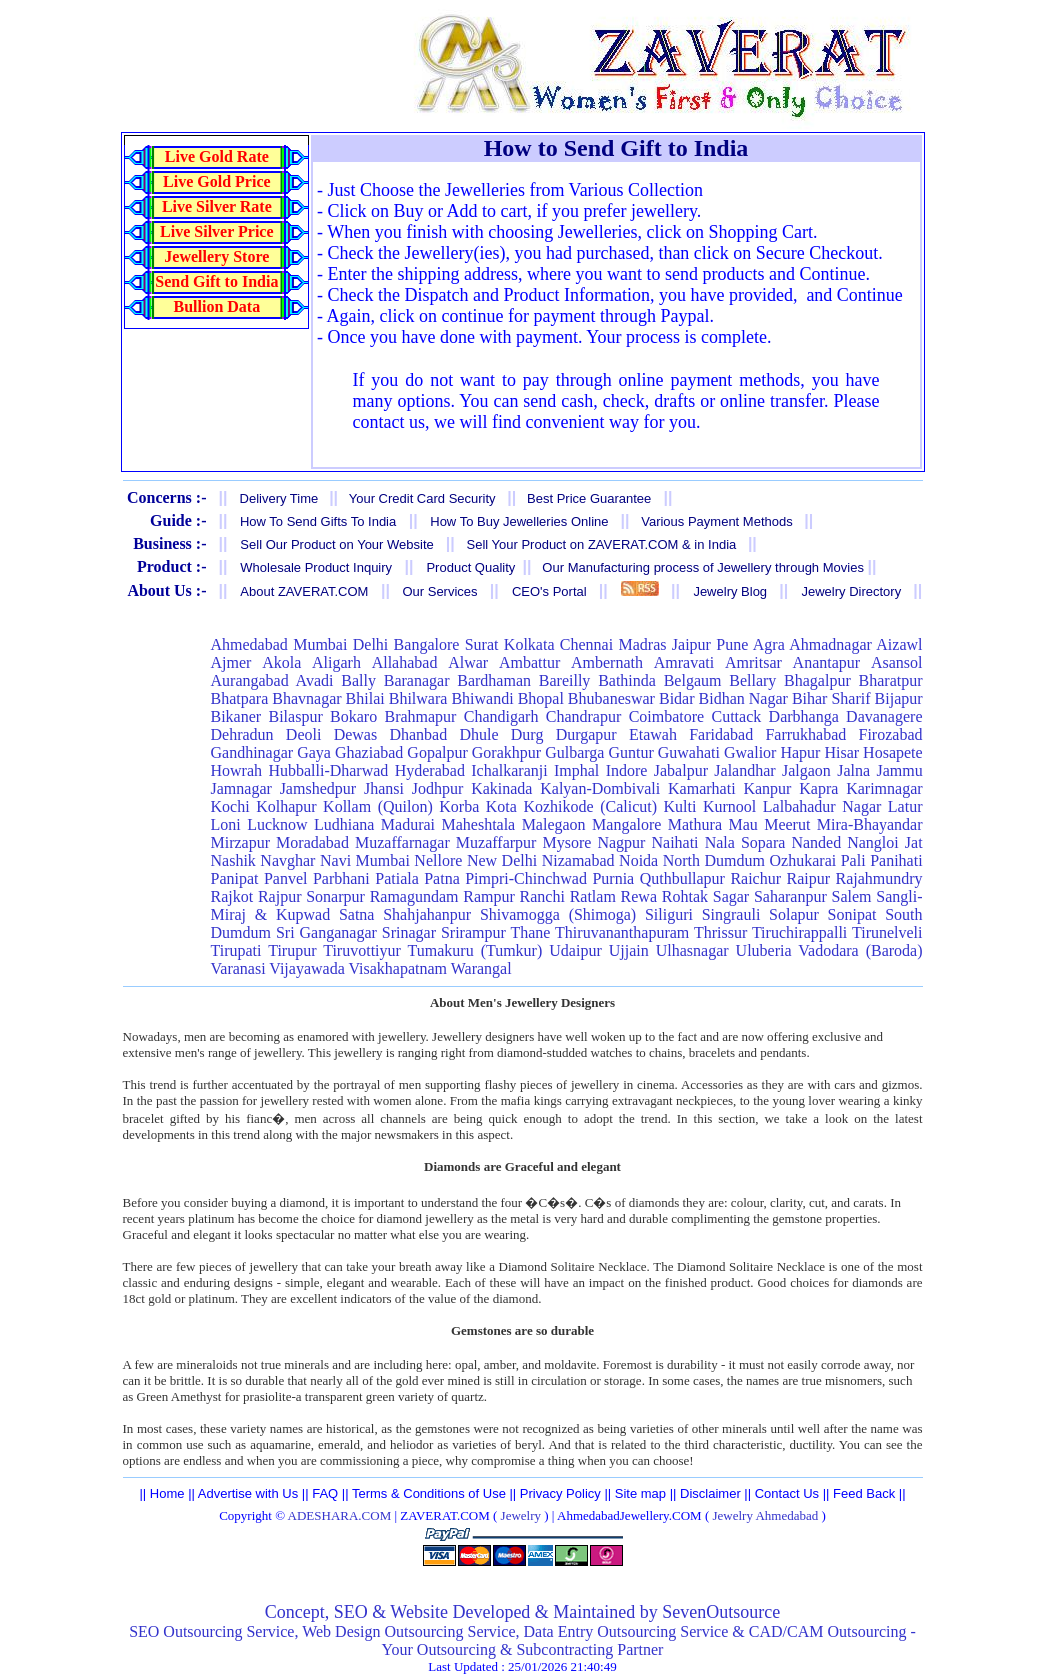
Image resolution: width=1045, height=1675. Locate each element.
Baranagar (417, 680)
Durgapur (586, 734)
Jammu (899, 770)
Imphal (576, 770)
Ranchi (542, 896)
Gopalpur (437, 752)
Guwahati (689, 752)
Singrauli (731, 914)
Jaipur (691, 644)
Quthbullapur (682, 878)
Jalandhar (744, 770)
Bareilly (565, 680)
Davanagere (884, 716)
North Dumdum (714, 860)
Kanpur (767, 788)
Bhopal (541, 698)
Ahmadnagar (830, 644)
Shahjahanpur (427, 914)
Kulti (680, 806)
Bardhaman (494, 680)
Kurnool (729, 806)
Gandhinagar (252, 752)
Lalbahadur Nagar (822, 806)
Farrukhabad (805, 734)
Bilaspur (295, 716)
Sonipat (852, 914)
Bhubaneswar (611, 698)
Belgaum (693, 680)
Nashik (233, 860)
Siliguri (669, 914)
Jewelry (521, 1515)
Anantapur (827, 662)
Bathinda (627, 680)
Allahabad (405, 662)
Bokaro (353, 716)
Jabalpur (681, 770)
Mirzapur (241, 842)
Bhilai (365, 698)
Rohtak (685, 896)
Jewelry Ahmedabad (765, 1515)
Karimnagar (884, 788)
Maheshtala (478, 824)
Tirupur (292, 950)
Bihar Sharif (831, 698)
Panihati (896, 860)
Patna (442, 878)
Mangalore (626, 824)
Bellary (752, 680)
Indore (627, 770)
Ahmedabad (249, 644)
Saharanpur (790, 896)
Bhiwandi (482, 698)
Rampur (489, 896)
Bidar (677, 698)
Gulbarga (574, 752)
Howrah (237, 770)
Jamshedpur (318, 788)
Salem (852, 896)
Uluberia (764, 950)
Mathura (695, 824)
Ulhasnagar (692, 950)
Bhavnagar (306, 698)
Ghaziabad (369, 752)
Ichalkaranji (509, 770)
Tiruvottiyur (362, 950)
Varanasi (238, 968)
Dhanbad (418, 734)
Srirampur (473, 932)
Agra (769, 644)
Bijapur (899, 698)
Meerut (787, 824)
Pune (732, 644)
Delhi (371, 644)
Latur (905, 806)
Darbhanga (804, 716)
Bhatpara (240, 698)
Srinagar (409, 932)
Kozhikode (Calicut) (590, 806)
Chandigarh (501, 716)
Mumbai (320, 644)
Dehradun (242, 734)
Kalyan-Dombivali (600, 788)
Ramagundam (414, 896)
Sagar (731, 896)
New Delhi (502, 860)
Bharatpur (891, 680)
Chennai (586, 644)
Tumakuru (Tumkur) (475, 950)
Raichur (755, 878)
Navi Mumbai (365, 860)
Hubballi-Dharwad (328, 770)
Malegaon (554, 824)
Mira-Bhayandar (870, 824)
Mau (742, 824)
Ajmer (231, 662)
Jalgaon (806, 770)
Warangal (481, 968)
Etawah (653, 734)
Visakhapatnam (397, 968)
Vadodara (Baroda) (860, 950)
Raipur (808, 878)
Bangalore (427, 644)
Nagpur (621, 842)
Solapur (794, 914)
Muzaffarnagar (402, 842)
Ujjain (629, 950)
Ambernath (607, 662)
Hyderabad (430, 770)
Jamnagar (241, 788)
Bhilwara (418, 698)
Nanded (816, 842)
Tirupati (236, 950)
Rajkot (232, 896)
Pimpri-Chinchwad (526, 878)
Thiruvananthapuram (622, 932)
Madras (643, 644)
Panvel (286, 878)
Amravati (684, 662)
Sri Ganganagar (326, 932)
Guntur (630, 752)
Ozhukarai (803, 860)
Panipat (235, 878)
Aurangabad (250, 680)
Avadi (315, 680)
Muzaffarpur (496, 842)
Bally (358, 680)
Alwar (468, 662)
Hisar (841, 752)
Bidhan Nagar (743, 698)
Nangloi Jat (884, 842)
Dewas (356, 734)
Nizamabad (578, 860)
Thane (530, 932)
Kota (501, 806)
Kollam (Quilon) (378, 806)
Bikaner (236, 716)
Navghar (287, 860)
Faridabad (721, 734)
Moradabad (312, 842)
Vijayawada (306, 968)
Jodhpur (438, 788)
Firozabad (891, 734)
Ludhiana (344, 824)
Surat (482, 644)
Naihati (674, 842)
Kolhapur (286, 806)
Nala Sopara (745, 842)
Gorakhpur (506, 752)
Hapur (800, 752)
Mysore (566, 842)
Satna (357, 914)
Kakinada (501, 788)
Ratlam (593, 896)
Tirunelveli (887, 932)
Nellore (438, 860)
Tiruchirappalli (799, 932)
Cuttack (737, 716)
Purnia (613, 878)
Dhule (478, 734)
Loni (226, 824)
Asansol (897, 662)
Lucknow (277, 824)
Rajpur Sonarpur (311, 896)
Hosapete (893, 752)
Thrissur (720, 932)
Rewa (639, 896)
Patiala (397, 878)
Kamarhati (702, 788)
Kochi (230, 806)
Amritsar (753, 662)
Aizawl (899, 644)
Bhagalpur (817, 680)
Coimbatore (667, 716)
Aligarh (336, 662)
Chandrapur (584, 716)
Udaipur (575, 950)
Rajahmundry (878, 878)
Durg (527, 734)
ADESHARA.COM (340, 1515)
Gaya (314, 752)
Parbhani (341, 878)
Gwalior (750, 752)
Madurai (408, 824)
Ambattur (529, 662)
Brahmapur (420, 716)
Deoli (304, 734)
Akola (281, 662)
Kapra (818, 788)
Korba (459, 806)
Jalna (853, 770)
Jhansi (384, 788)
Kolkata (529, 644)
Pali (853, 860)
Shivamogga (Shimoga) (558, 914)
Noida (638, 860)
